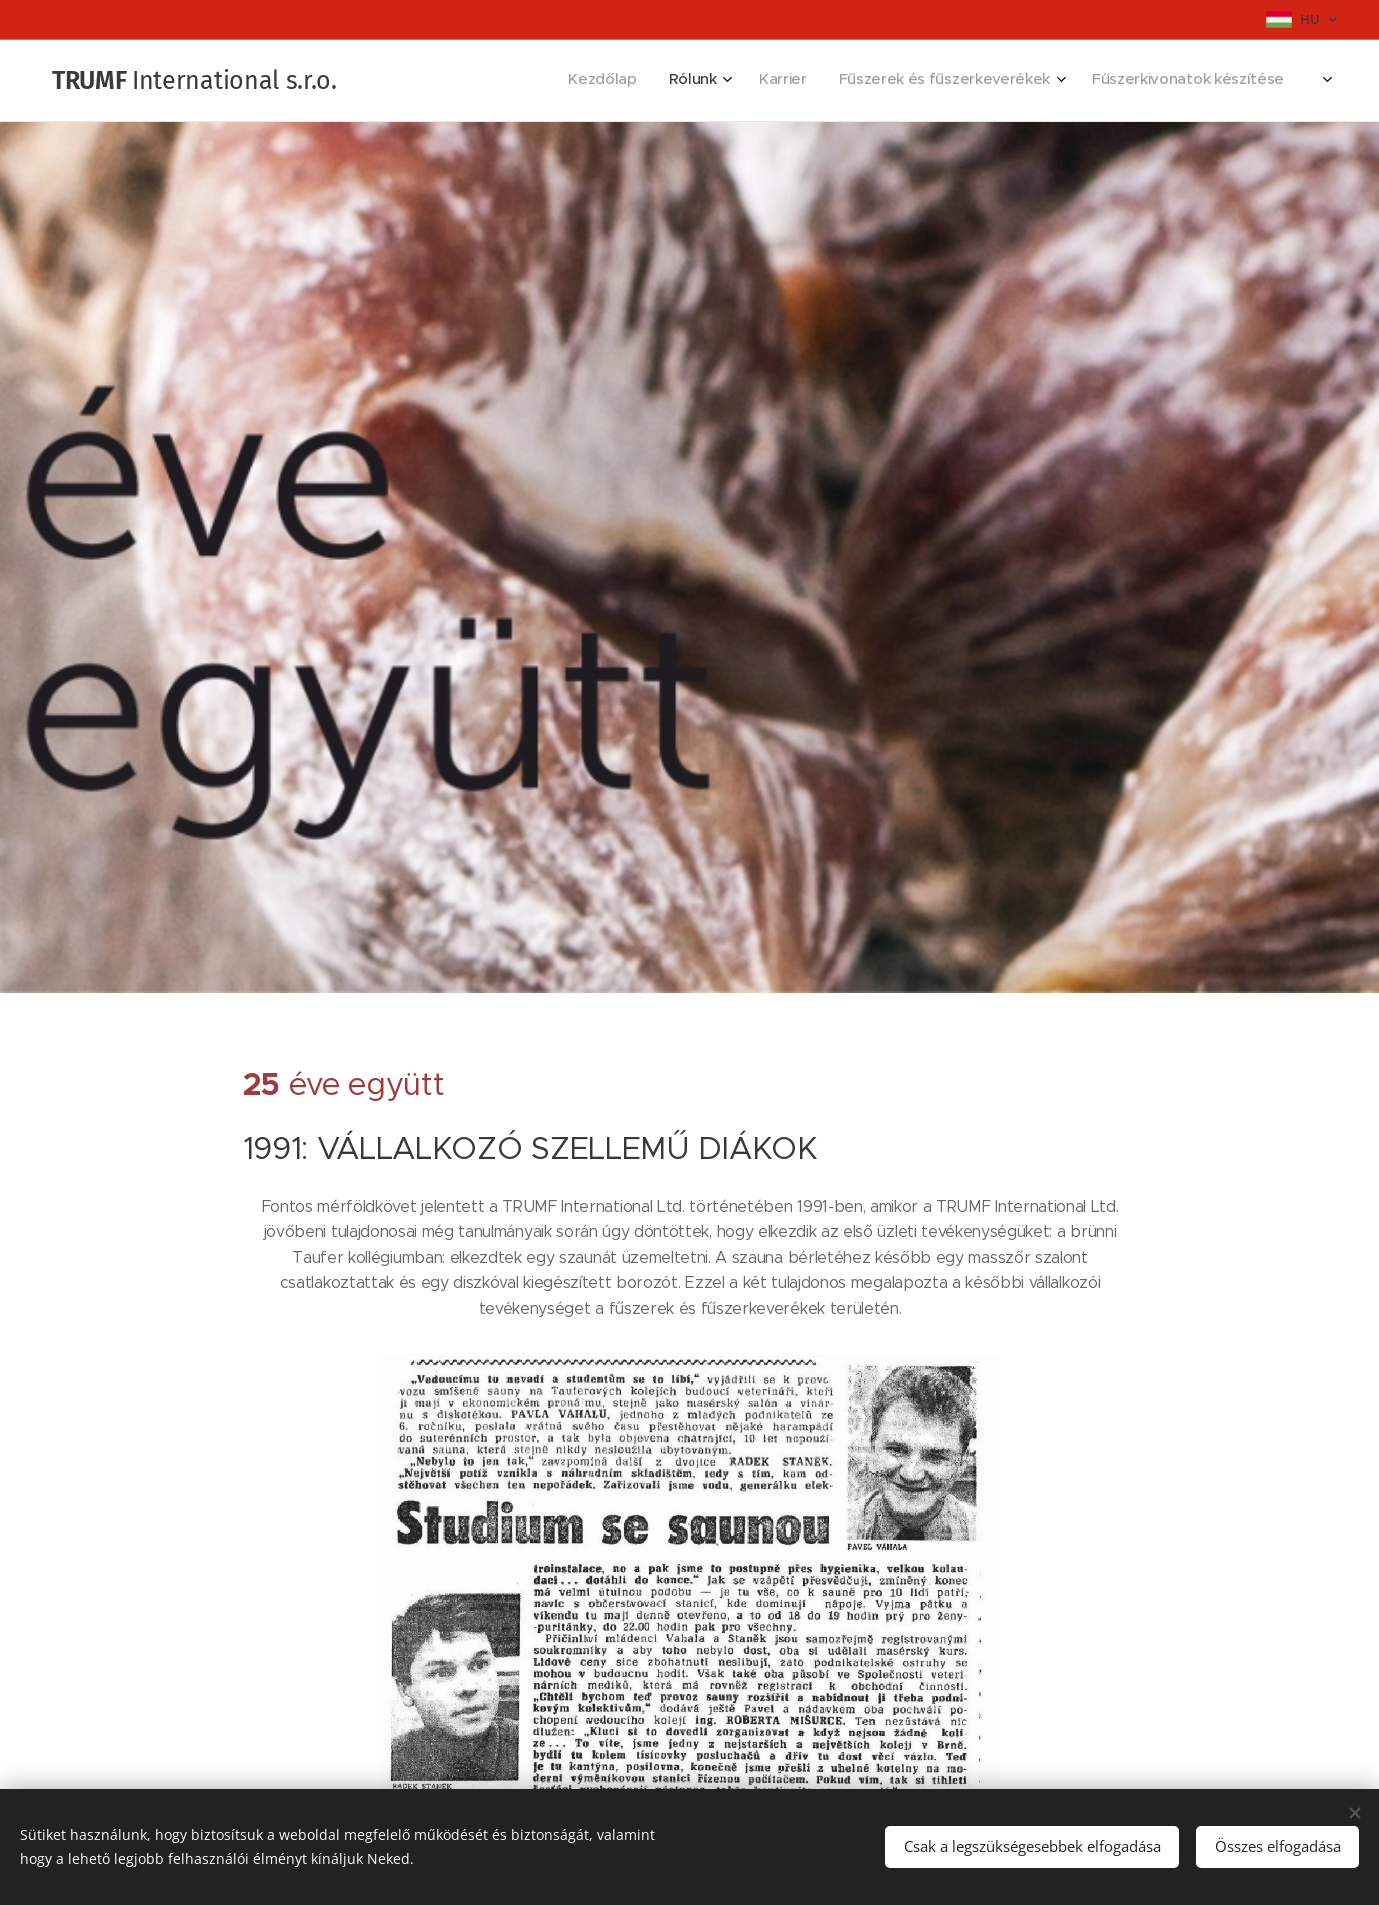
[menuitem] (1099, 81)
